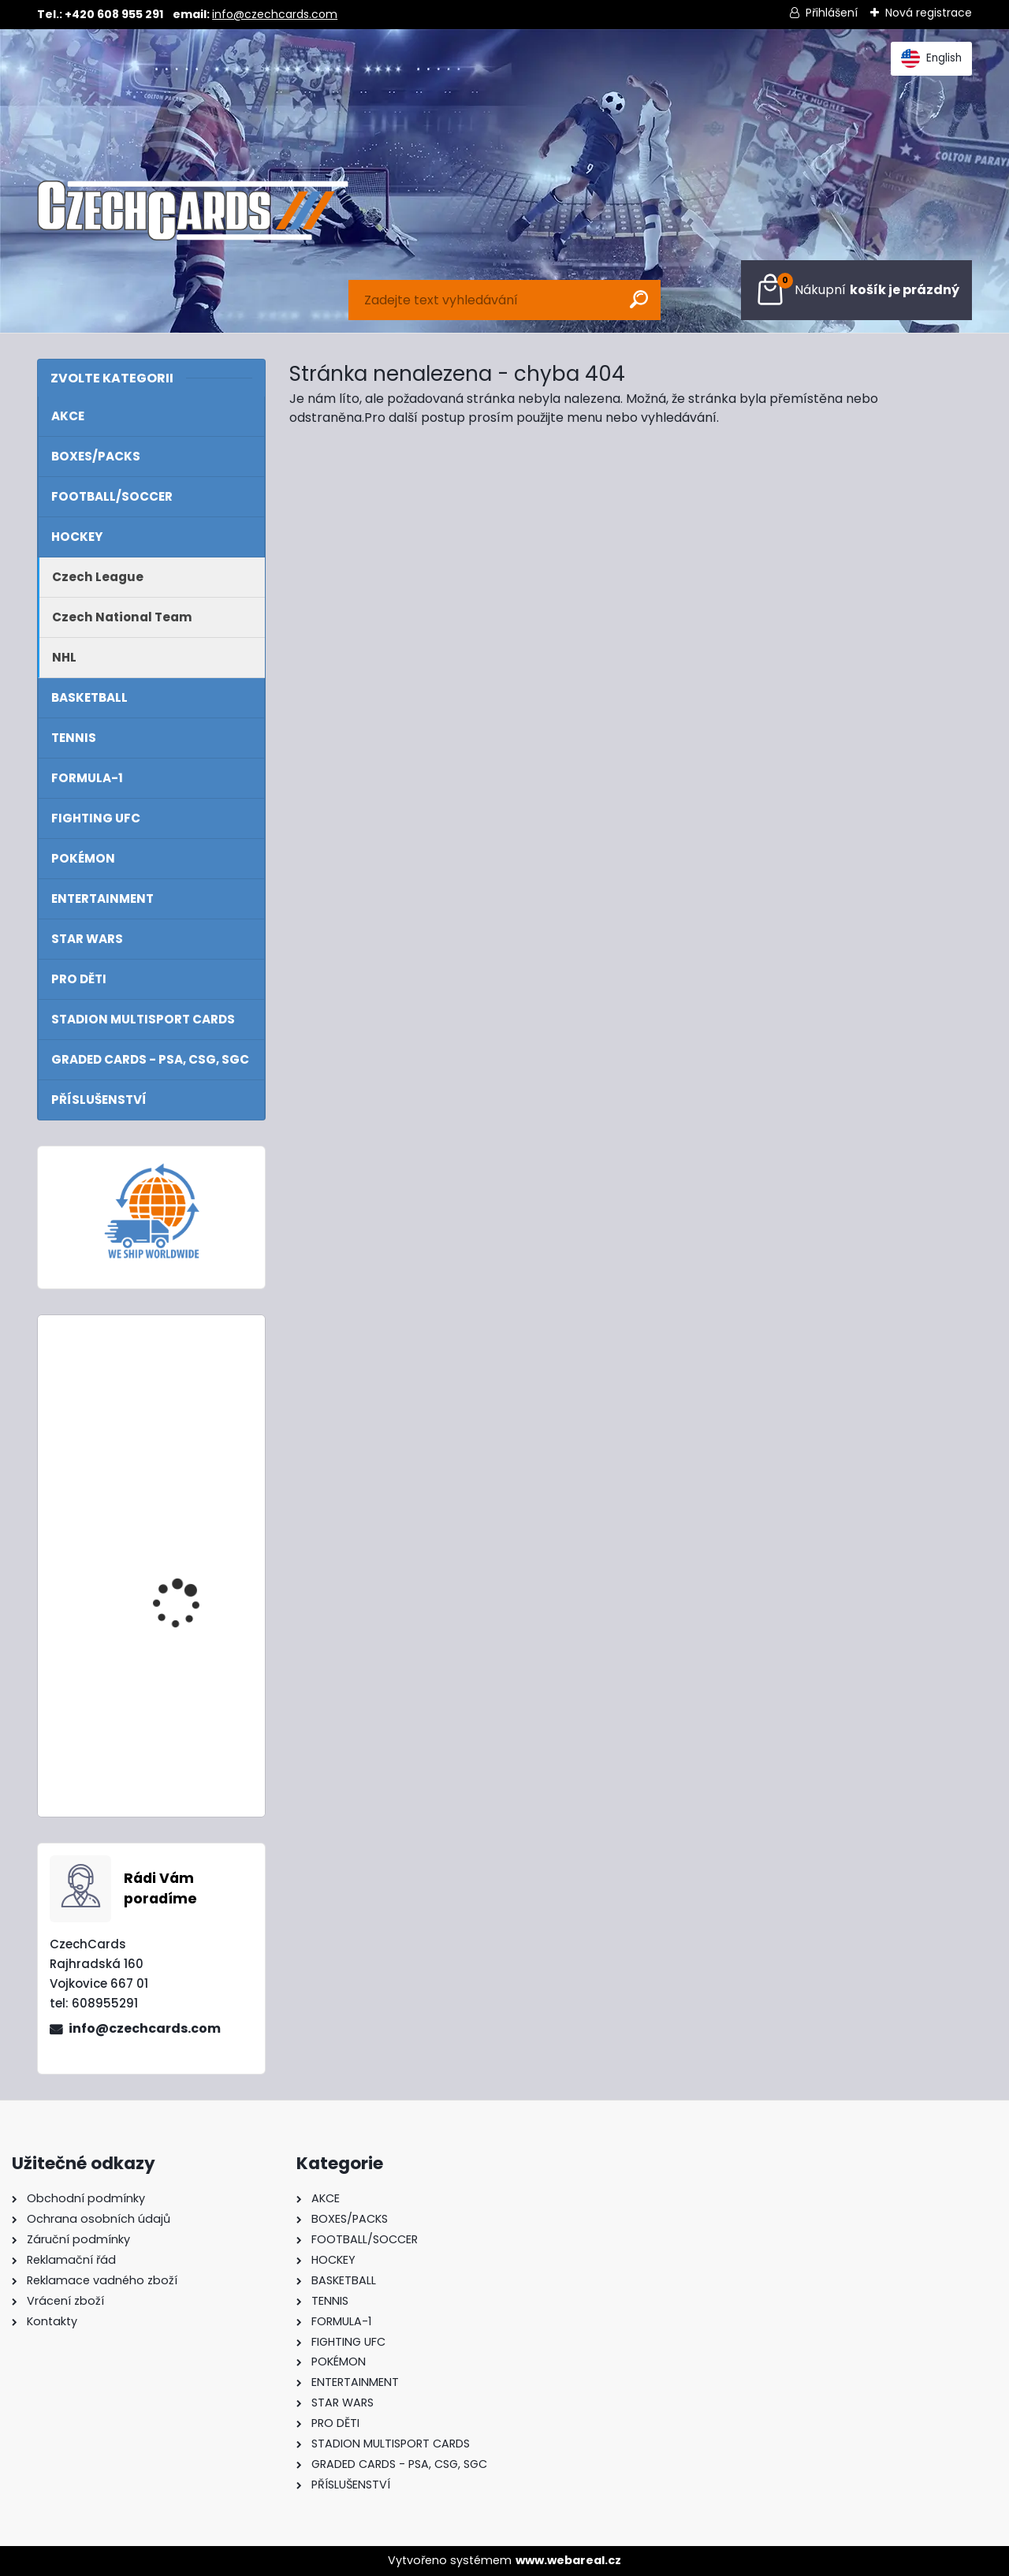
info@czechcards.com (274, 14)
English (931, 58)
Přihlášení (832, 13)
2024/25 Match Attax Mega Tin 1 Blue (191, 1544)
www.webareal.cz (568, 2560)
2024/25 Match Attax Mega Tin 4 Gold (191, 1702)
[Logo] (192, 210)
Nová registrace (928, 13)
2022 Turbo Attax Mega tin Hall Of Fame (193, 1396)
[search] (639, 299)
